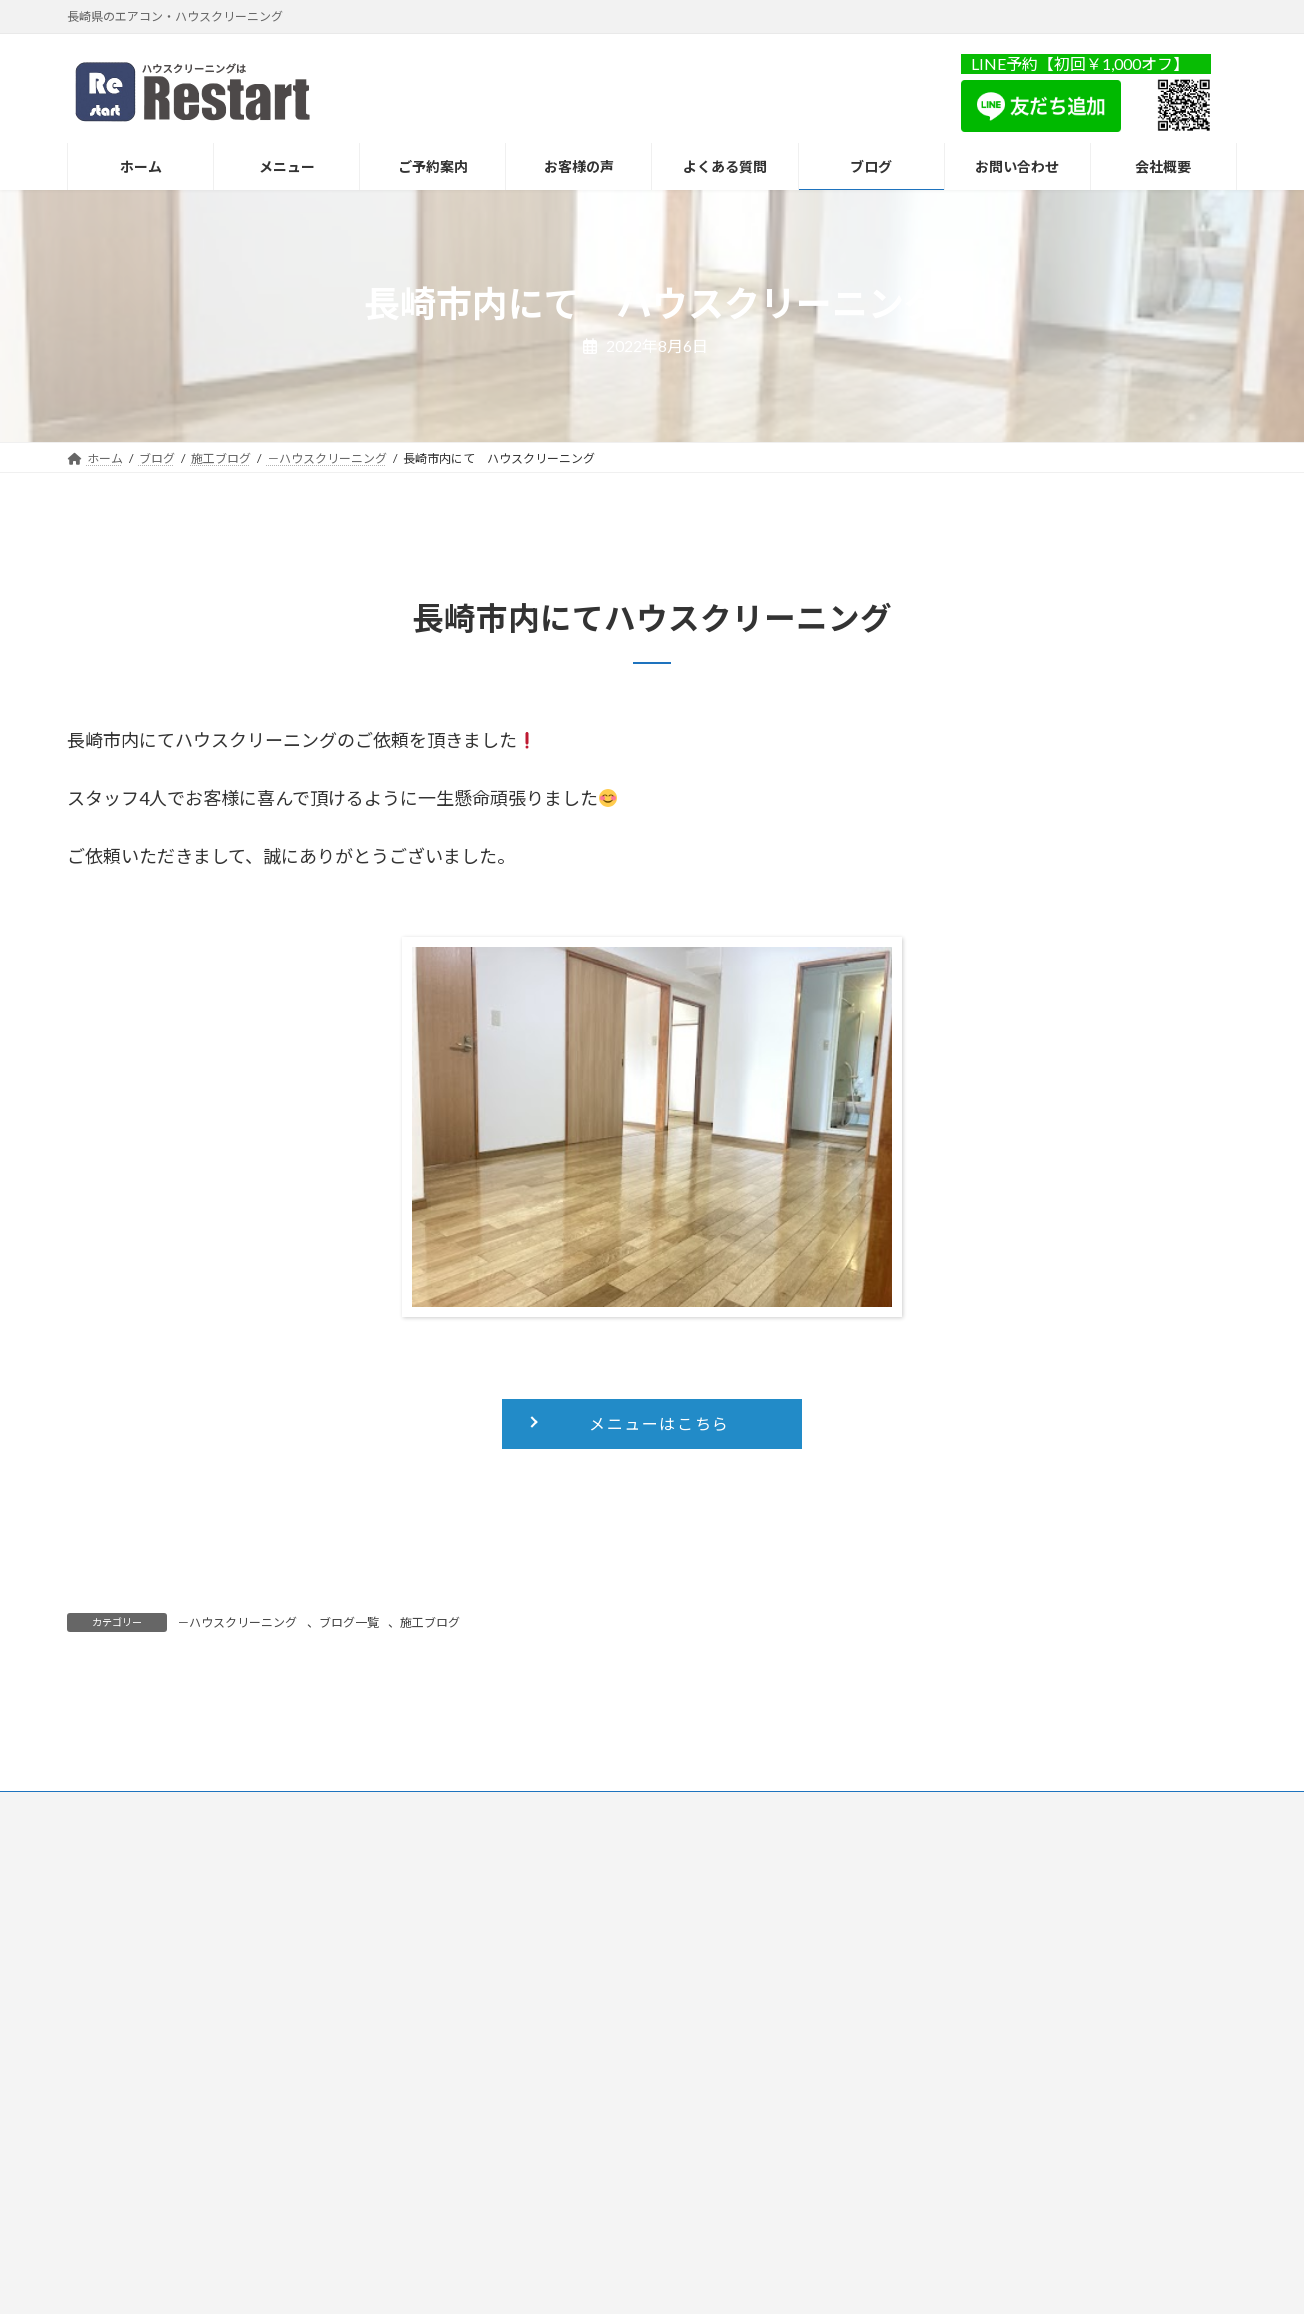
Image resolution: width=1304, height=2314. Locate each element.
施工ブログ (430, 1622)
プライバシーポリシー (257, 1809)
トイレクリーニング (130, 2005)
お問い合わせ (122, 1809)
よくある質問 (509, 2077)
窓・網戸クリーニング (137, 2124)
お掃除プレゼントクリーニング (165, 2172)
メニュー (495, 2005)
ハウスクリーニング (130, 2148)
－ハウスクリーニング (237, 1622)
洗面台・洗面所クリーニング (158, 2077)
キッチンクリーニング (137, 2029)
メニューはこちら (659, 1423)
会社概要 (495, 2148)
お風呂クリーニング (130, 2053)
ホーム (488, 1982)
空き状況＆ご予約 (523, 2029)
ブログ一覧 (349, 1622)
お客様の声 (502, 2053)
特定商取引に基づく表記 (1118, 2093)
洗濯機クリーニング (130, 2101)
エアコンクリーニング (137, 1982)
